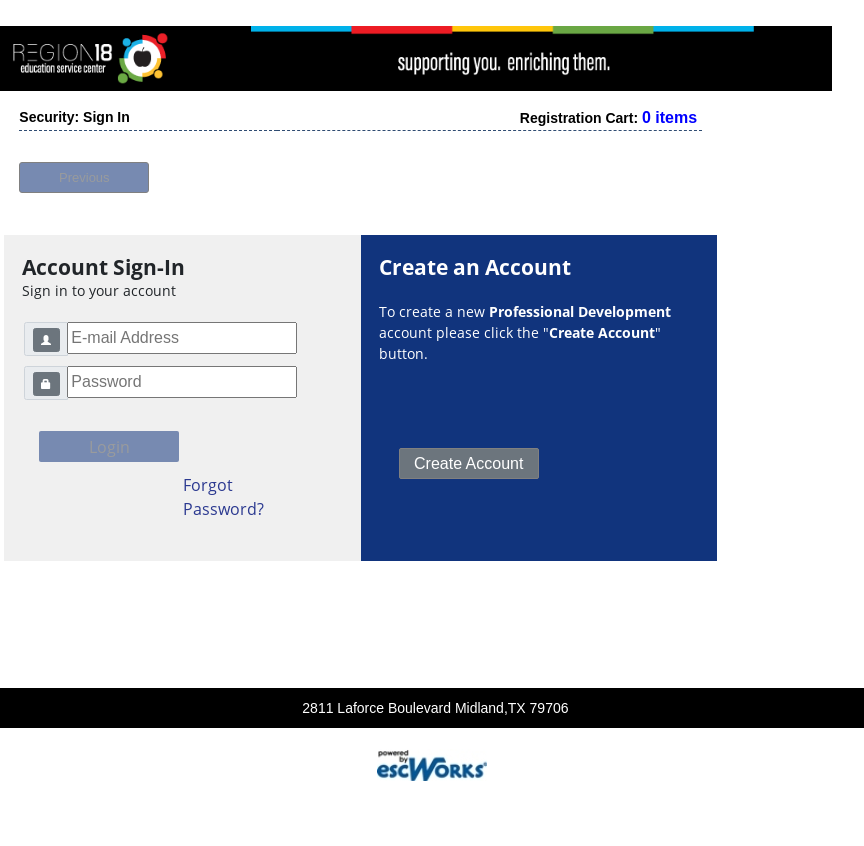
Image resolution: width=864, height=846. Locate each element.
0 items (669, 112)
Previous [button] (84, 172)
